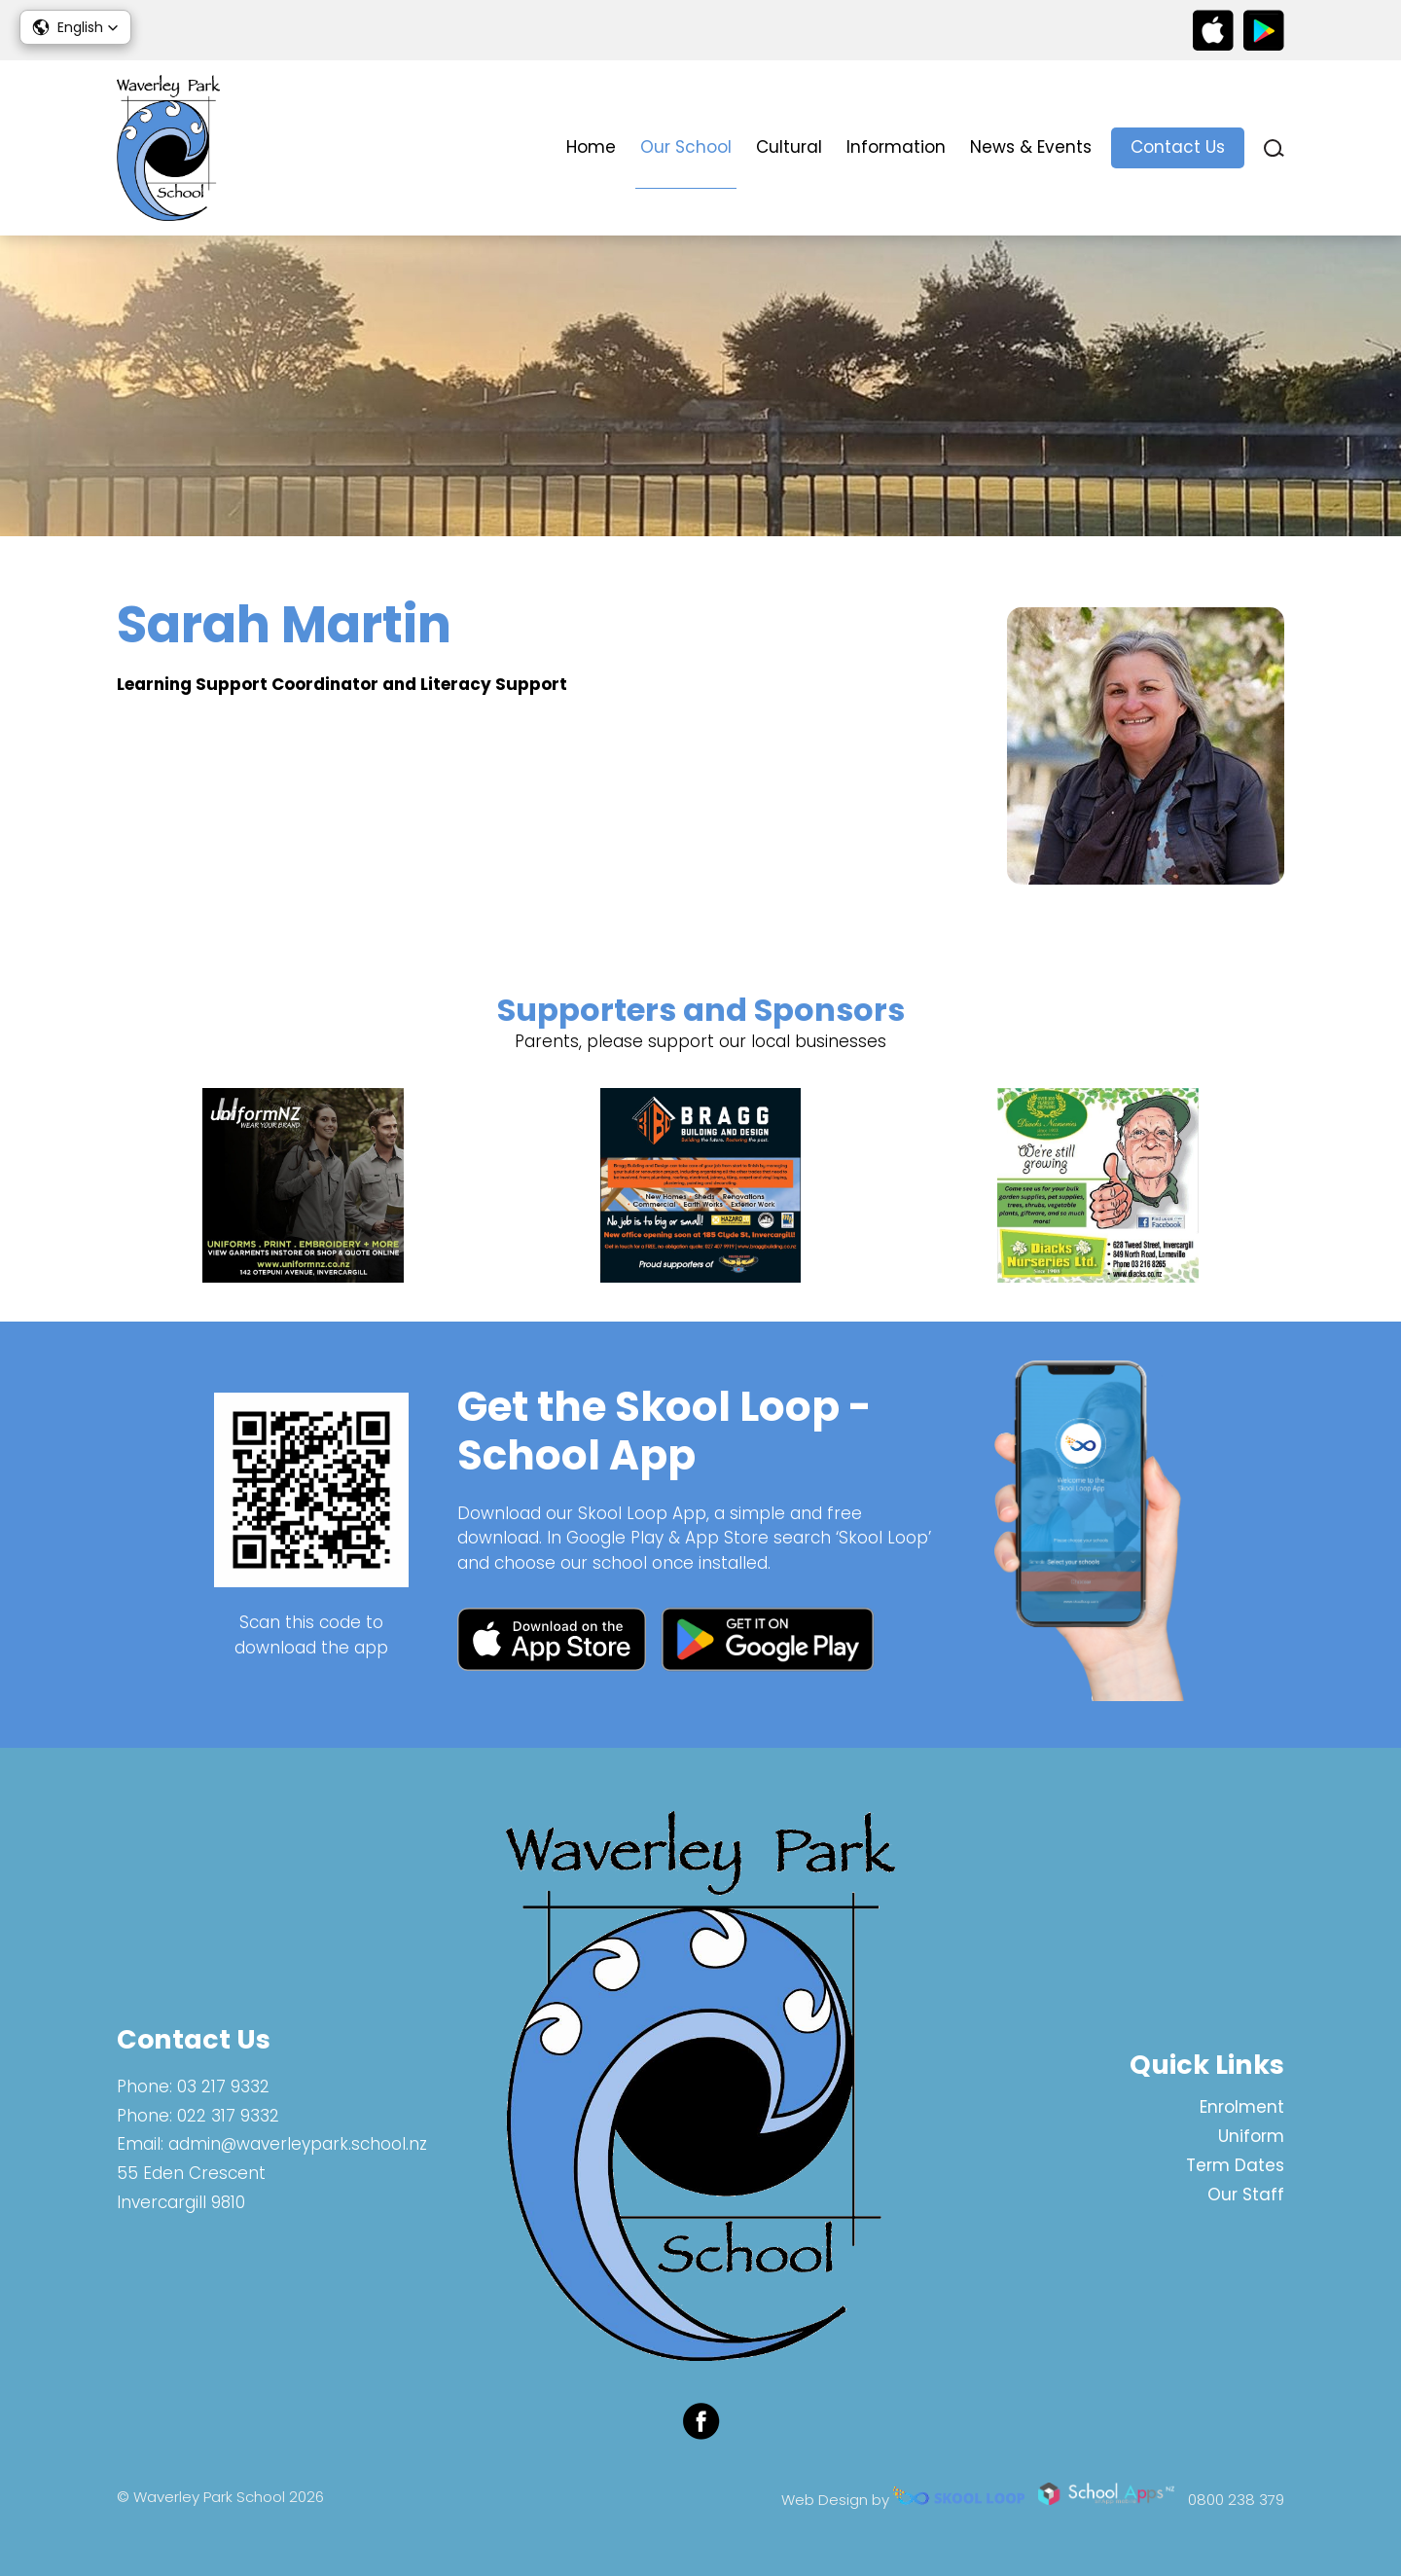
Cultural (789, 147)
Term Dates (1235, 2165)
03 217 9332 (223, 2086)
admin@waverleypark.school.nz (297, 2144)
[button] (75, 27)
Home (591, 147)
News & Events (1031, 147)
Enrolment (1242, 2107)
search (1274, 148)
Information (896, 147)
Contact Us (1178, 147)
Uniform (1251, 2136)
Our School (686, 147)
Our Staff (1245, 2194)
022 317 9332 (228, 2115)
